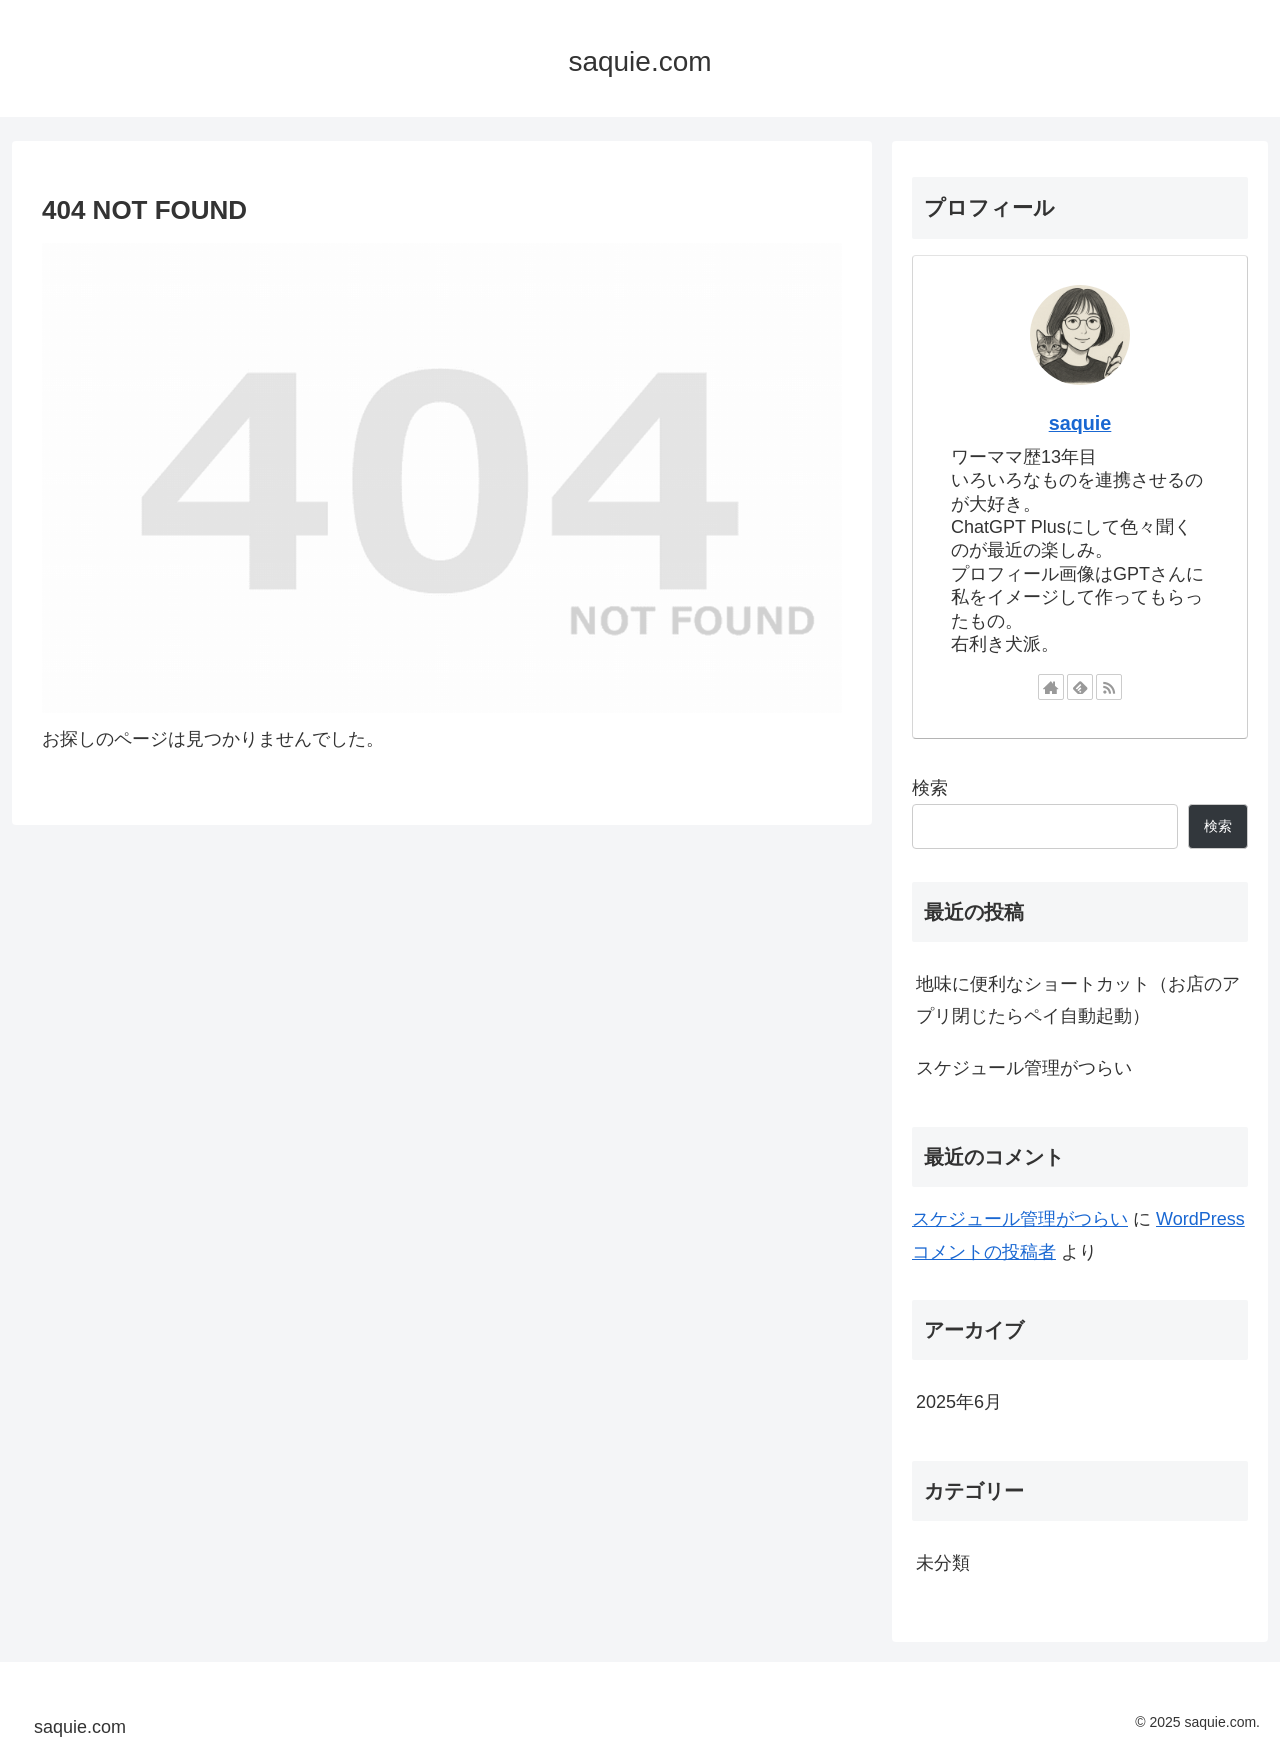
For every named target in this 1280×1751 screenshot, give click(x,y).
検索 (930, 788)
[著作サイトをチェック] (1051, 687)
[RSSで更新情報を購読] (1109, 687)
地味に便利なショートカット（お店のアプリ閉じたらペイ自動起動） (1078, 1000)
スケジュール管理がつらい (1024, 1068)
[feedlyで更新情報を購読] (1080, 687)
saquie (1080, 423)
